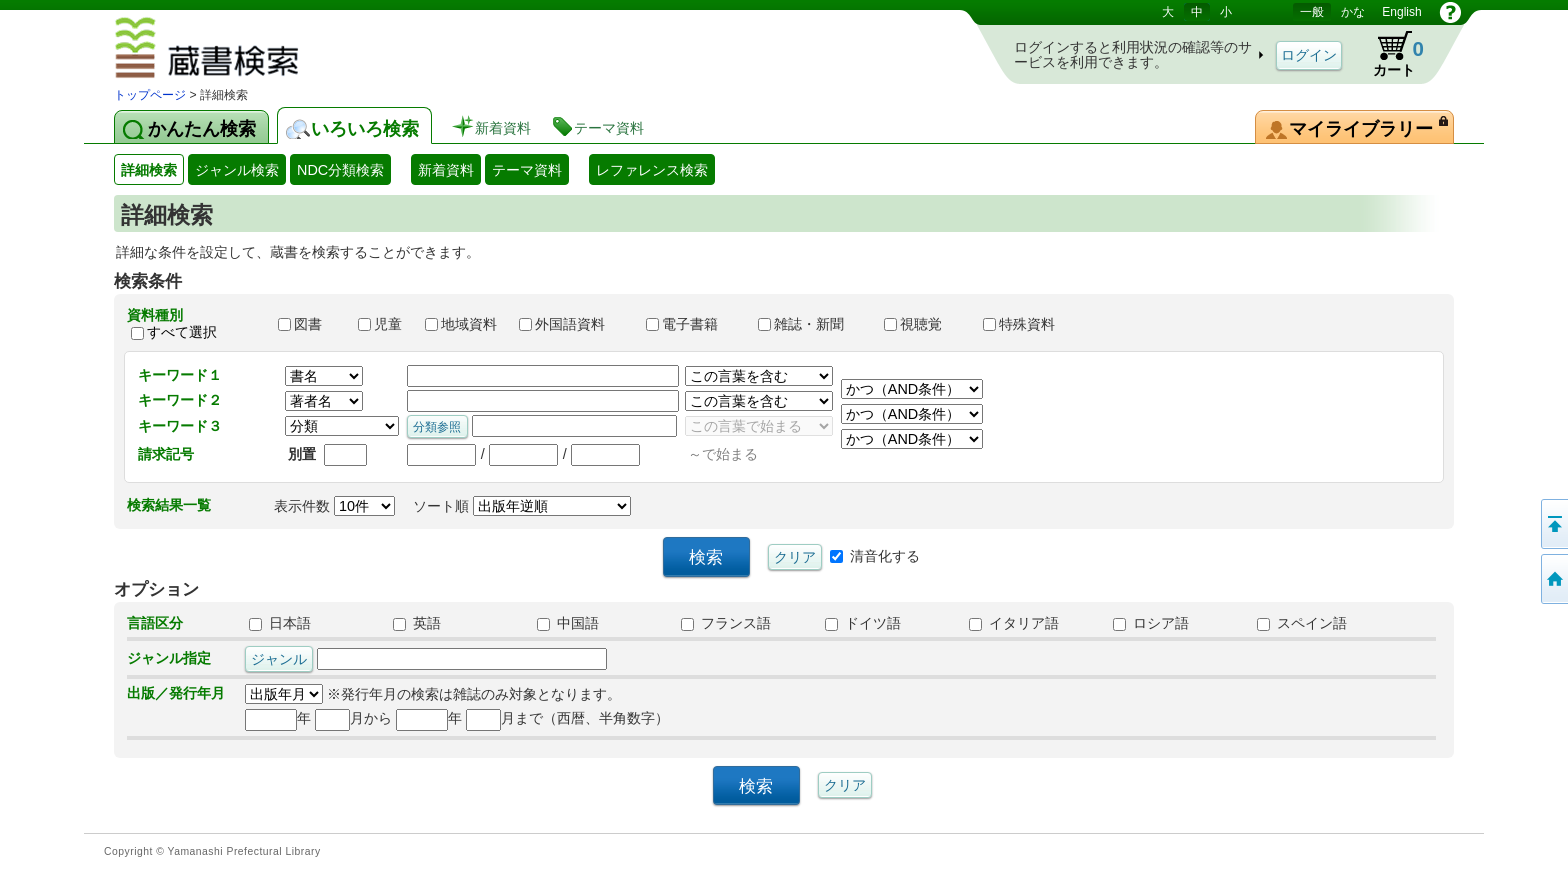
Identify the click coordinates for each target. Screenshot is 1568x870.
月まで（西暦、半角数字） (567, 718)
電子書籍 (693, 324)
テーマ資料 (527, 170)
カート (1389, 54)
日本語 (280, 623)
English (1401, 12)
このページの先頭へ (1553, 524)
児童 (382, 324)
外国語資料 (573, 324)
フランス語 (726, 623)
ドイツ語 (863, 623)
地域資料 (463, 324)
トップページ (150, 95)
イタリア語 (1014, 623)
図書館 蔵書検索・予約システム (265, 51)
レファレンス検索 (652, 170)
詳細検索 (149, 170)
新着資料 (446, 170)
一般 (1312, 12)
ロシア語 (1151, 623)
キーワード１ (180, 375)
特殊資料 (1028, 324)
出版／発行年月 (176, 693)
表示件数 (334, 506)
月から (353, 718)
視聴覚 (924, 324)
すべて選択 (182, 332)
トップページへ (1553, 579)
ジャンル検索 (237, 170)
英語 (417, 623)
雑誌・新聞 (812, 324)
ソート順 (522, 506)
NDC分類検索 (340, 170)
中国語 (568, 623)
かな (1353, 12)
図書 (309, 324)
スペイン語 (1302, 623)
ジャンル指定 (169, 658)
